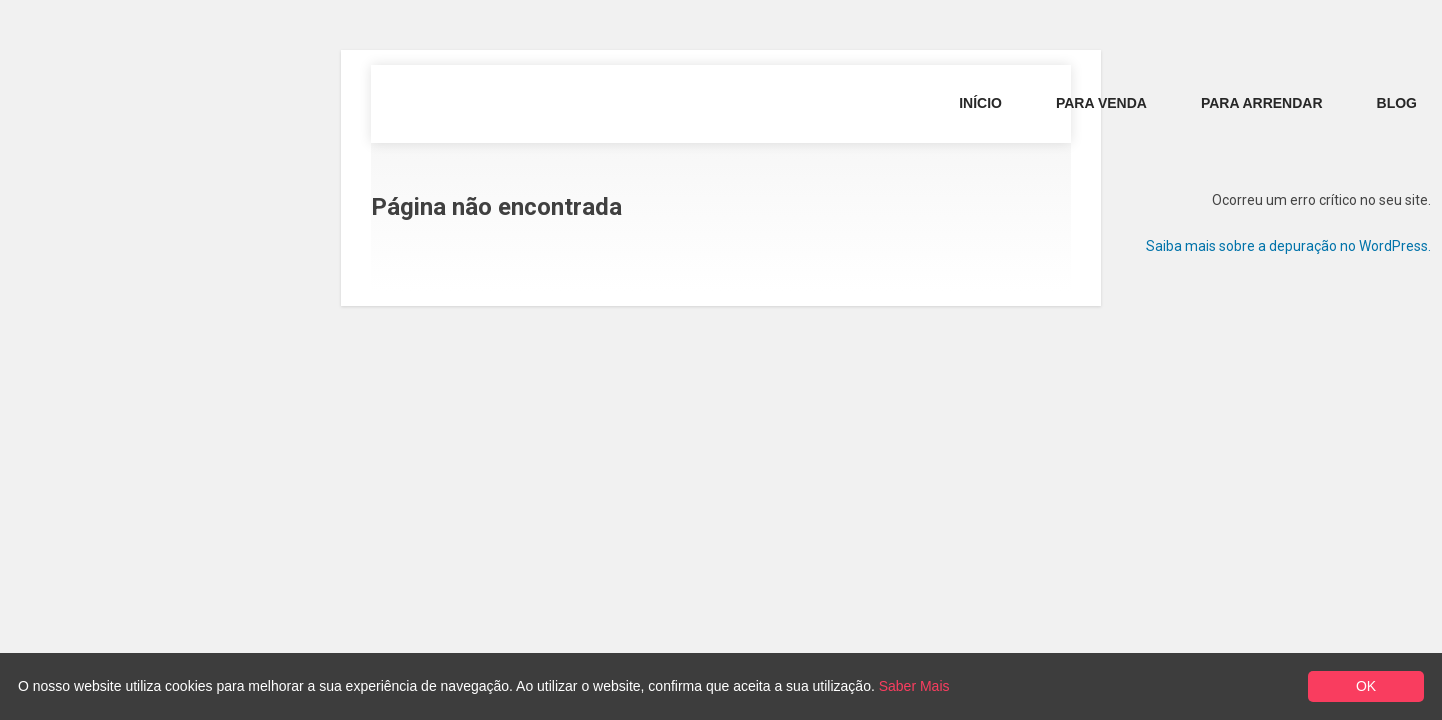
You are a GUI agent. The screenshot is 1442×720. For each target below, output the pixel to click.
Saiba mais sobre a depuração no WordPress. (1288, 246)
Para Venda (1101, 103)
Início (980, 103)
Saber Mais (914, 686)
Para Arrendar (1262, 103)
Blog (1397, 103)
